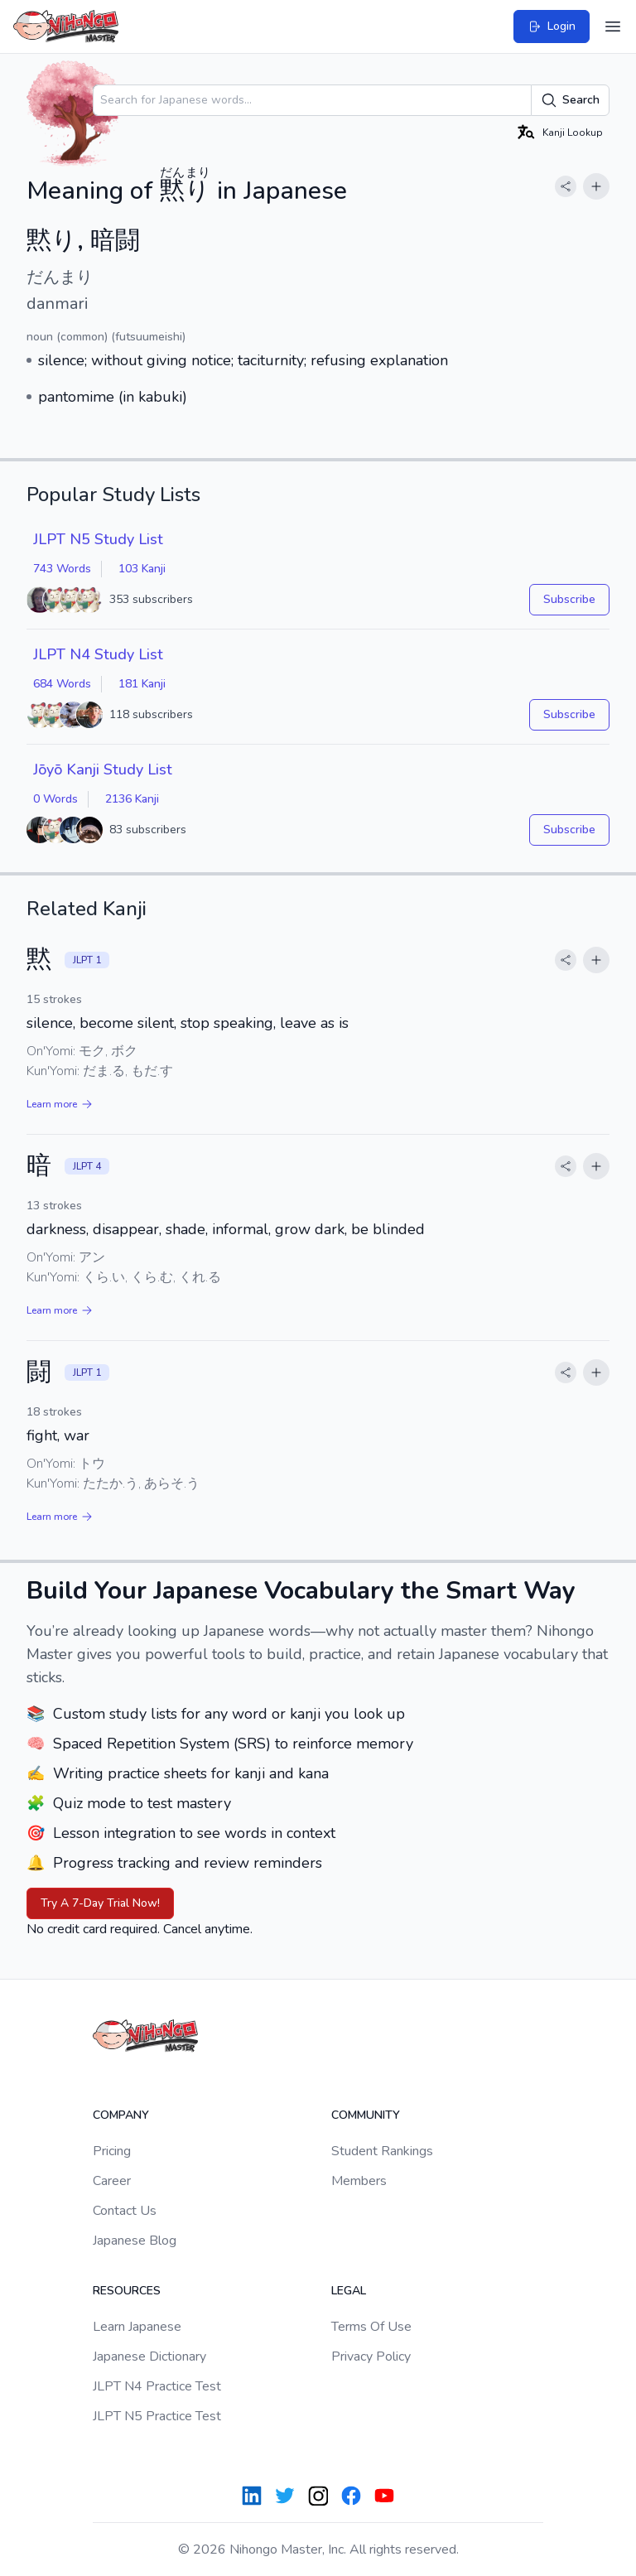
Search (570, 100)
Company (121, 2115)
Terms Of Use (371, 2327)
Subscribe (569, 599)
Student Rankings (382, 2151)
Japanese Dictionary (149, 2356)
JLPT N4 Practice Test (157, 2386)
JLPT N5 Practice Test (157, 2416)
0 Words (55, 799)
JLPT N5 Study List (98, 539)
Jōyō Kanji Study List (102, 769)
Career (112, 2181)
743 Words (62, 568)
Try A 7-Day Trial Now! (100, 1903)
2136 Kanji (132, 799)
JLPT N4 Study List (98, 654)
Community (365, 2115)
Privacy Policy (371, 2356)
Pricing (112, 2151)
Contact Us (125, 2211)
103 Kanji (142, 568)
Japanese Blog (134, 2240)
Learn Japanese (137, 2327)
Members (359, 2181)
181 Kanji (142, 684)
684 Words (62, 684)
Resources (127, 2291)
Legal (348, 2291)
